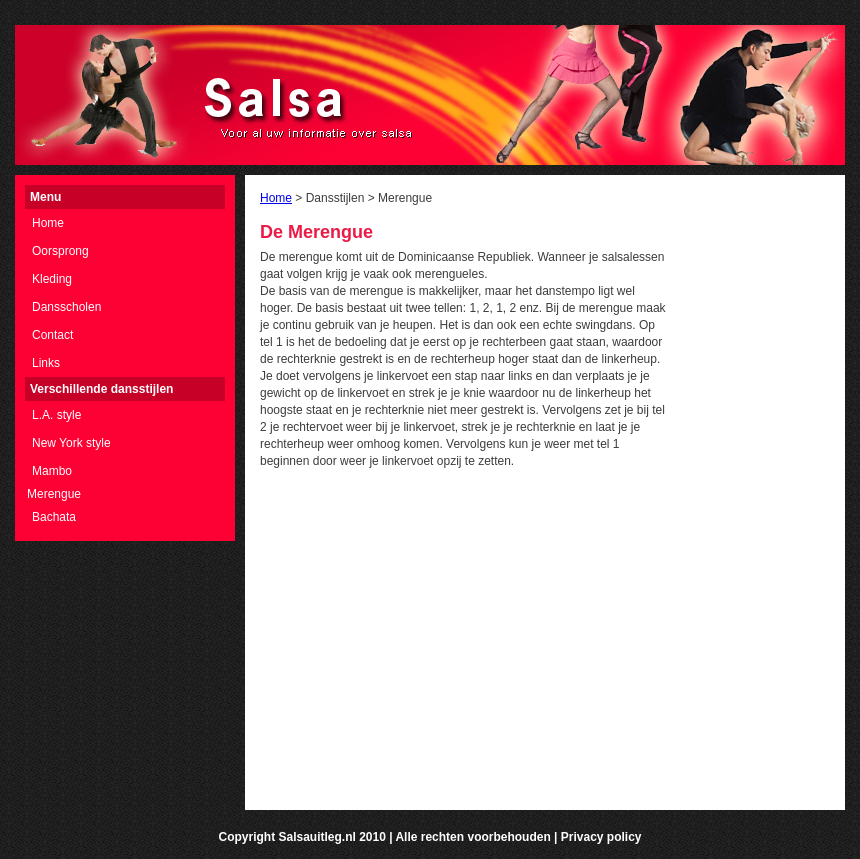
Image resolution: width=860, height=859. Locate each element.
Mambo (52, 471)
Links (46, 363)
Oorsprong (60, 251)
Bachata (54, 517)
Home (48, 223)
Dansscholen (66, 307)
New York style (71, 443)
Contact (52, 335)
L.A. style (56, 415)
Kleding (52, 279)
